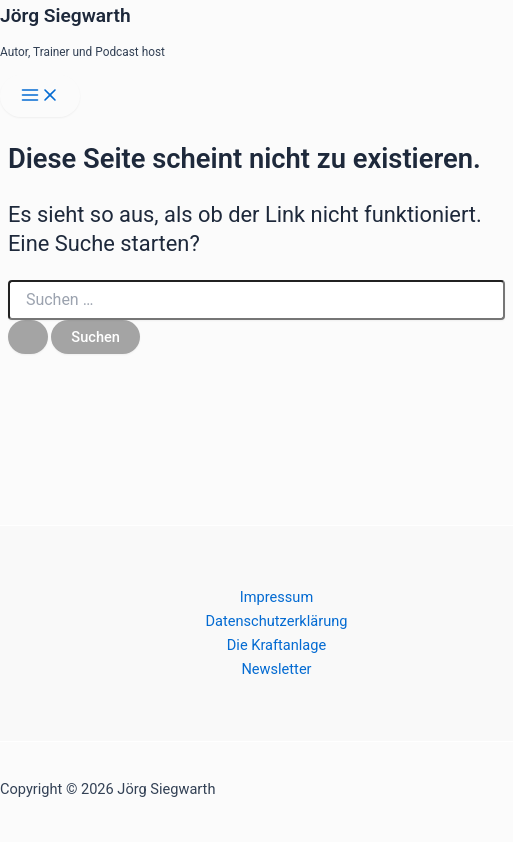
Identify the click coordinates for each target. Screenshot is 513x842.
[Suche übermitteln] (28, 337)
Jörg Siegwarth (65, 15)
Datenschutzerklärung (277, 621)
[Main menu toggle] (40, 96)
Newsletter (276, 669)
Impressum (276, 597)
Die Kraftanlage (276, 645)
